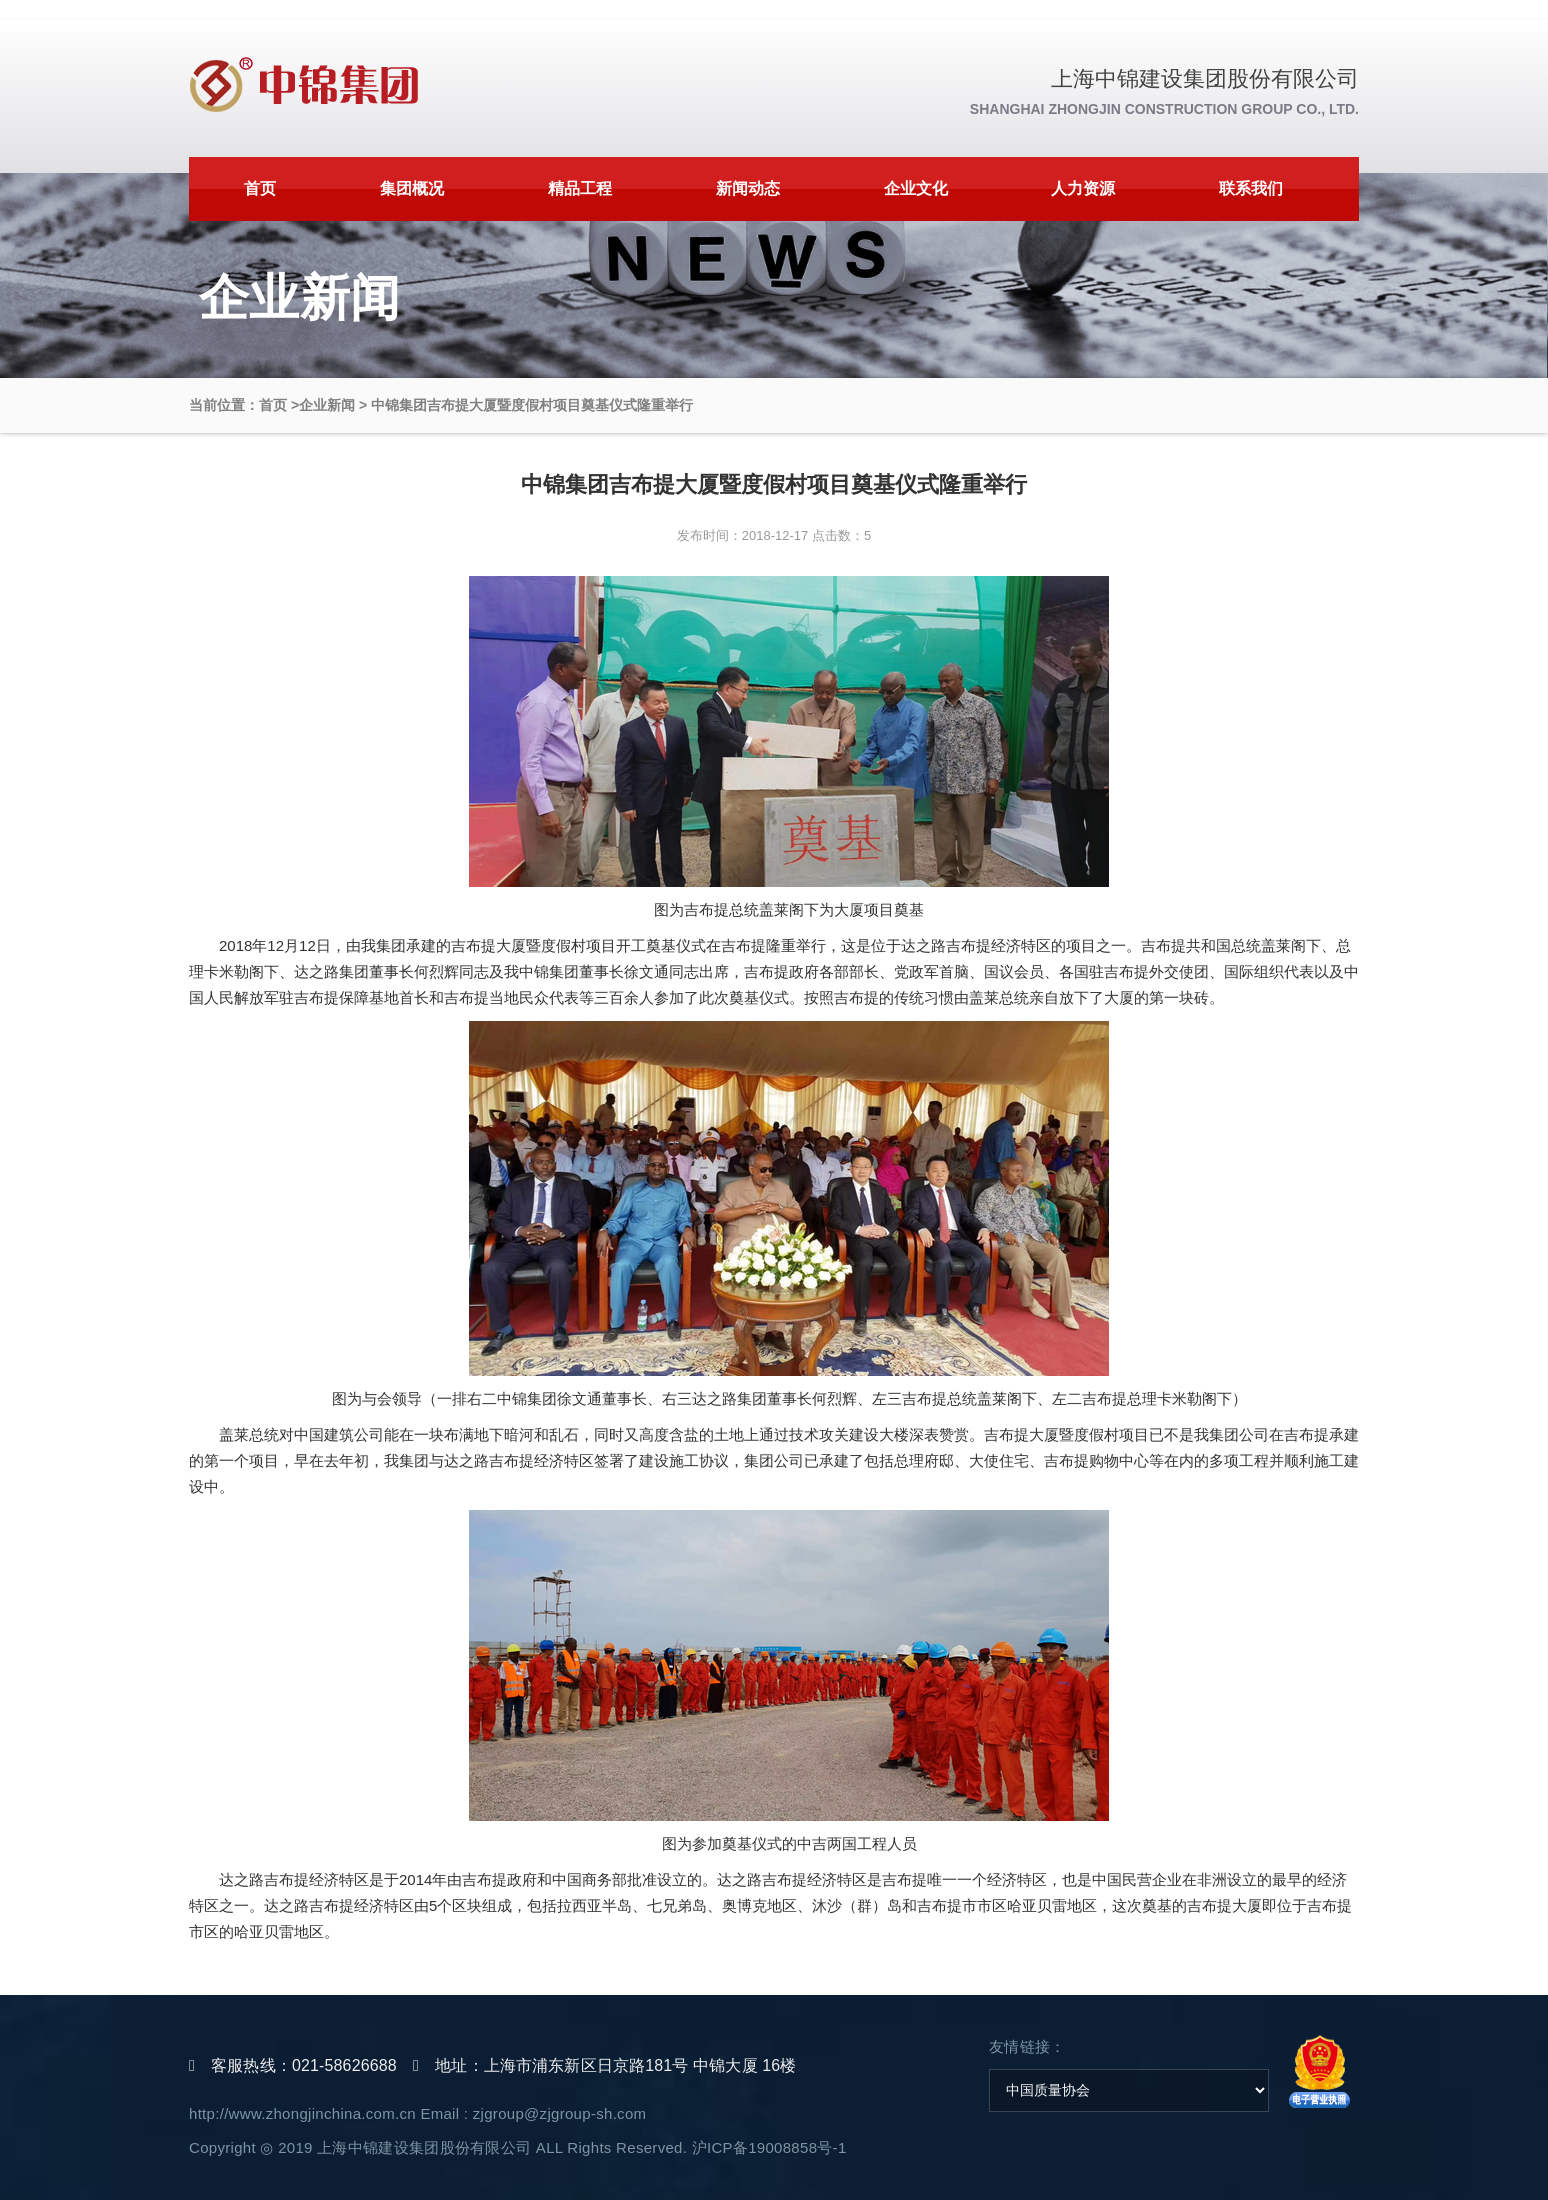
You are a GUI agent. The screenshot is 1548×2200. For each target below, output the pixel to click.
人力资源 (1083, 188)
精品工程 (580, 188)
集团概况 (412, 188)
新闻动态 (748, 188)
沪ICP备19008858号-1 (769, 2147)
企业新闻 (327, 405)
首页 (260, 188)
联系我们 (1251, 188)
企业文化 (916, 188)
